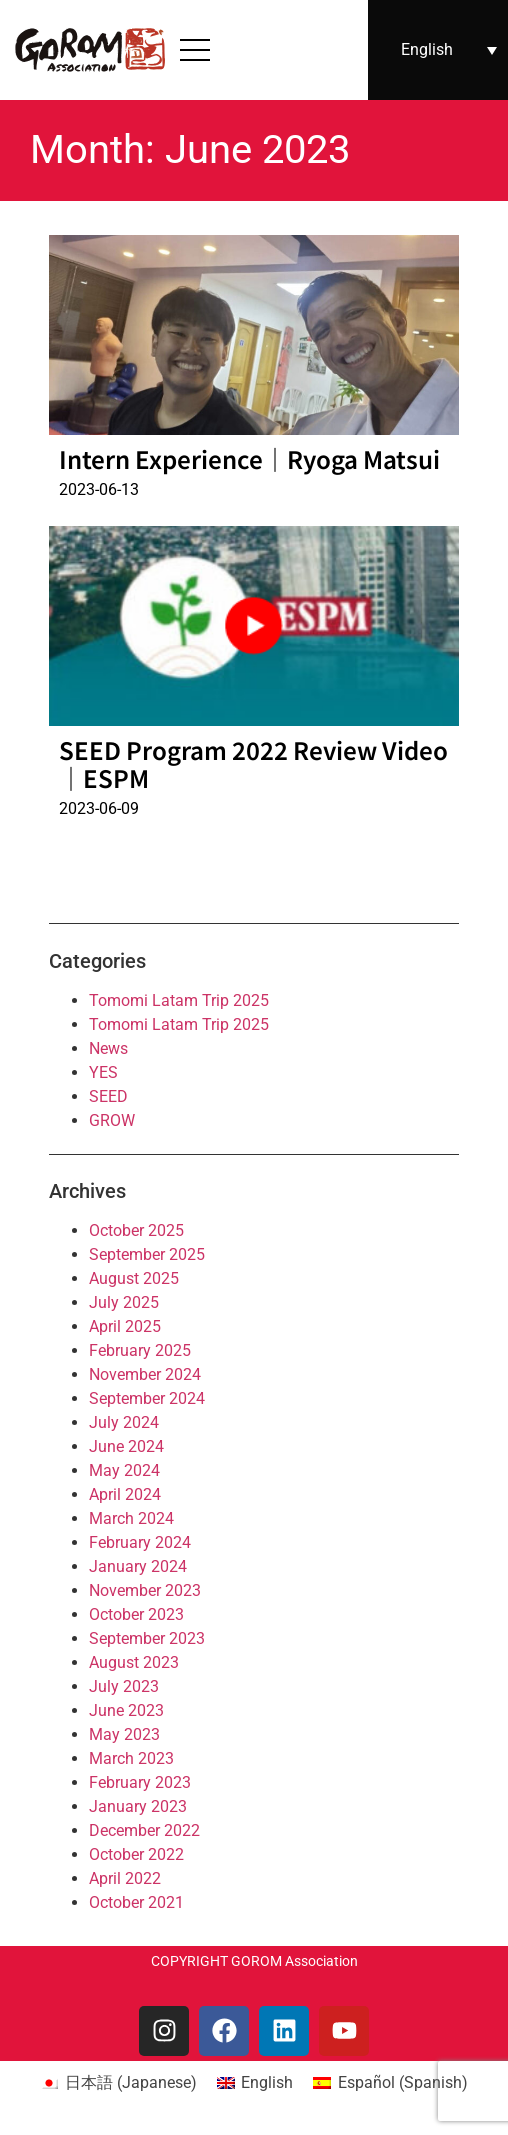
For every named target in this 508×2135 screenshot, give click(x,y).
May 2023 (124, 1734)
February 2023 (140, 1782)
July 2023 (124, 1686)
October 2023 (136, 1614)
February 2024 (140, 1542)
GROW (112, 1120)
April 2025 (125, 1326)
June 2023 (126, 1710)
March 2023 (131, 1758)
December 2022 (144, 1830)
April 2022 (125, 1878)
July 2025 (124, 1302)
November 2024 (145, 1374)
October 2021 (136, 1902)
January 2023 (138, 1806)
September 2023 (147, 1638)
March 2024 (131, 1518)
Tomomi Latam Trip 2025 (179, 1000)
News (108, 1048)
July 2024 (124, 1422)
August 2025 (134, 1278)
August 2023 (134, 1662)
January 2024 (138, 1566)
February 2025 (140, 1350)
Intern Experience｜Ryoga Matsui (249, 458)
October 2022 (136, 1854)
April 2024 (125, 1494)
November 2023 (145, 1590)
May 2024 (124, 1470)
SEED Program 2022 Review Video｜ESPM (253, 764)
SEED (108, 1096)
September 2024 (147, 1398)
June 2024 (126, 1446)
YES (103, 1072)
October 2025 (136, 1230)
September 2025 (147, 1254)
